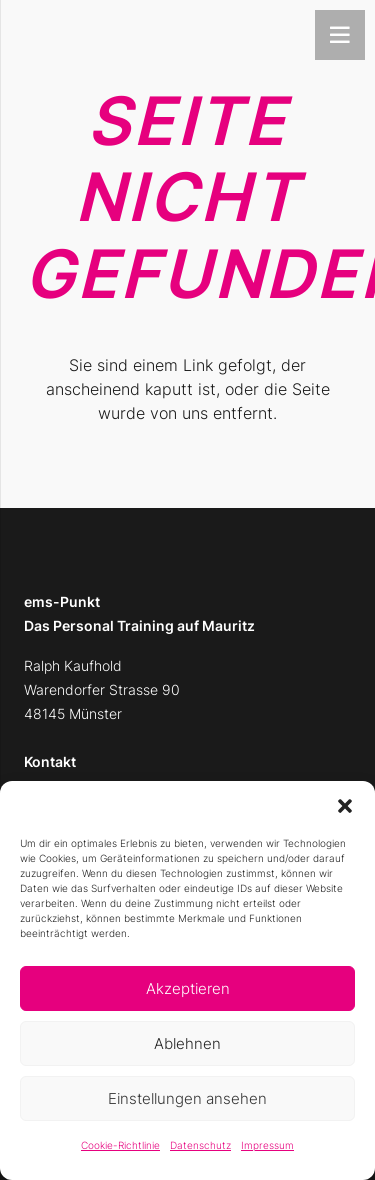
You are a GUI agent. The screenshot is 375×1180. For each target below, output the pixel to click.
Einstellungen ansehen (187, 1098)
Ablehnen (187, 1043)
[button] (345, 806)
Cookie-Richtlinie (120, 1145)
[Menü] (340, 35)
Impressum (267, 1145)
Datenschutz (200, 1145)
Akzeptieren (188, 988)
